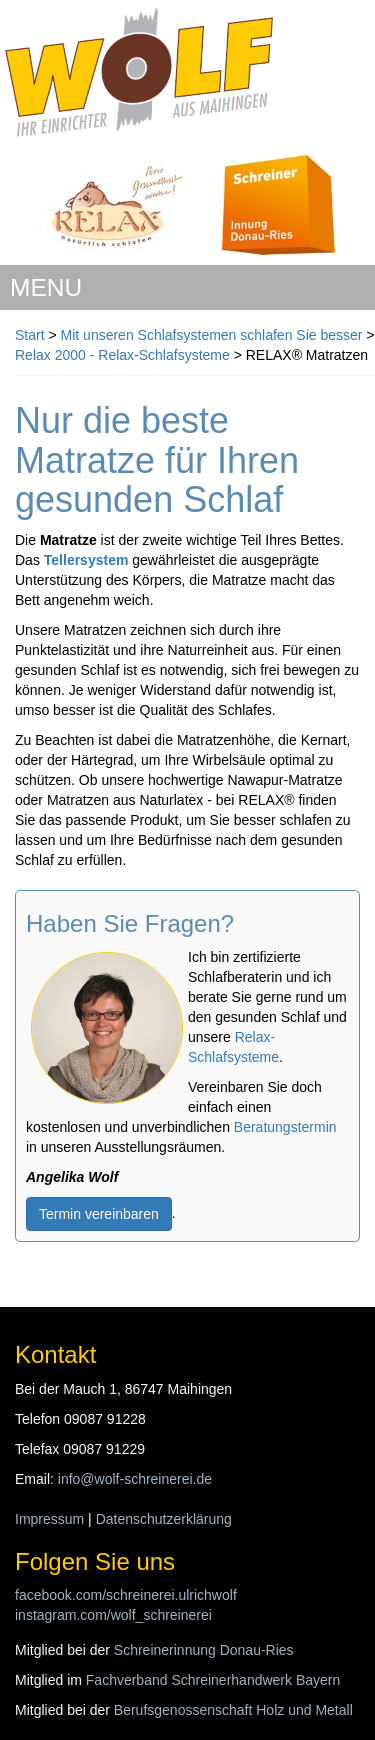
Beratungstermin (285, 1127)
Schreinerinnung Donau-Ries (204, 1650)
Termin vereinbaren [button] (99, 1214)
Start (30, 335)
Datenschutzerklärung (164, 1519)
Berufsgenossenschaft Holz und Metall (233, 1710)
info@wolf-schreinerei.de (135, 1479)
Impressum (49, 1519)
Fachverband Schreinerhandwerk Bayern (213, 1680)
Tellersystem (86, 560)
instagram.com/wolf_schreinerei (113, 1615)
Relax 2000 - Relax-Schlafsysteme (122, 355)
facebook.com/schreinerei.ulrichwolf (126, 1595)
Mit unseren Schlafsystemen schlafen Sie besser (214, 335)
